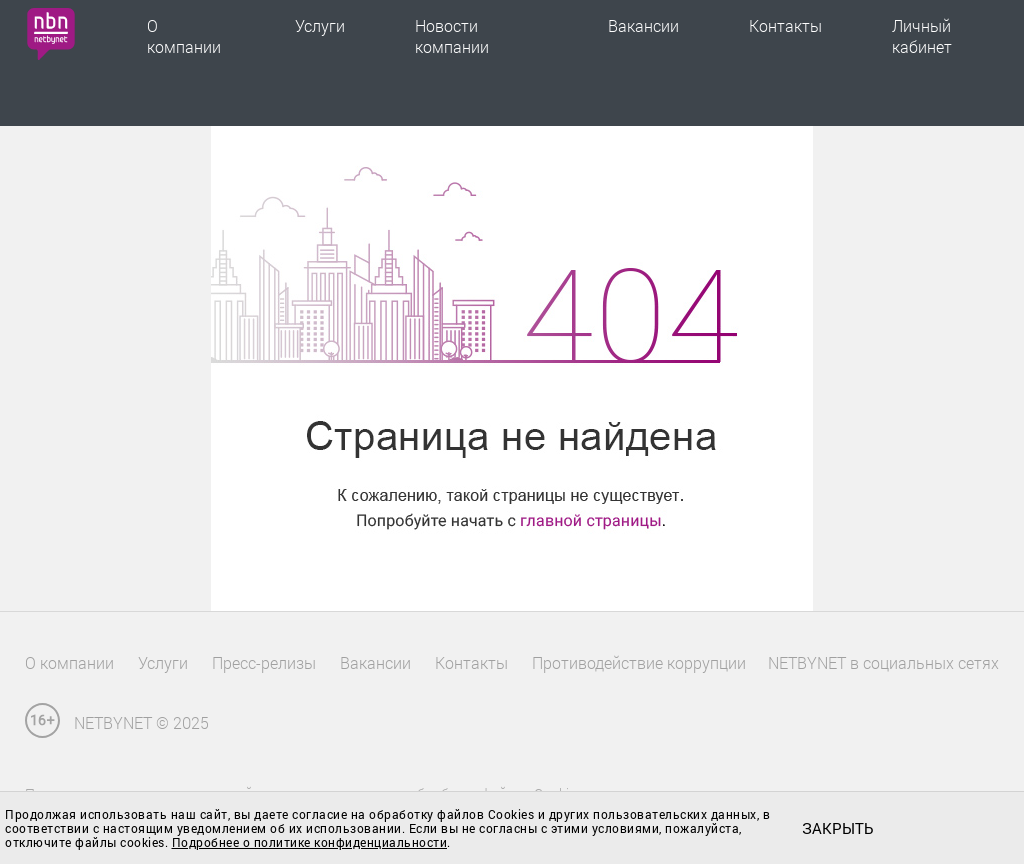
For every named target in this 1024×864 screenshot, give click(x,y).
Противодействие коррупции (639, 662)
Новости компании (452, 36)
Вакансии (643, 25)
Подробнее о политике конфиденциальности (310, 842)
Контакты (785, 25)
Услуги (320, 25)
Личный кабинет (922, 36)
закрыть (837, 828)
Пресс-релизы (264, 662)
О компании (184, 36)
